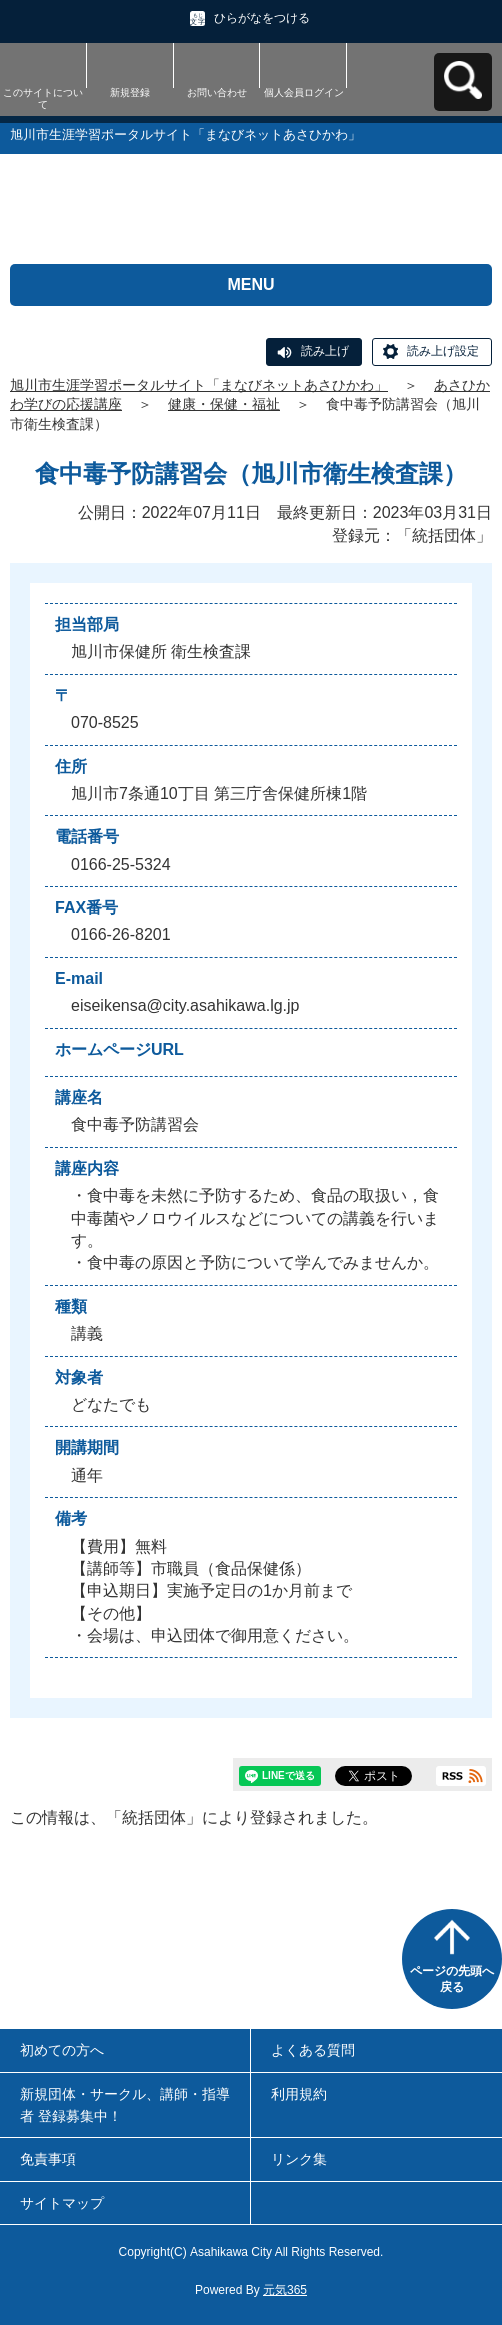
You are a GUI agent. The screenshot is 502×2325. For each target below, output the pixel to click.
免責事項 (48, 2159)
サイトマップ (62, 2203)
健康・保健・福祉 (224, 404)
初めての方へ (62, 2050)
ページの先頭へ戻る (452, 1979)
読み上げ (325, 351)
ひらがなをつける (262, 18)
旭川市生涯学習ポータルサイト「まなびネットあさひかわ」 (199, 385)
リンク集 (299, 2159)
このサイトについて (43, 98)
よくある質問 (313, 2050)
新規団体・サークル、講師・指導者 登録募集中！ (125, 2105)
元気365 (285, 2290)
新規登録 (130, 92)
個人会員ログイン (304, 92)
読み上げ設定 (443, 351)
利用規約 (299, 2094)
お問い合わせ (217, 92)
